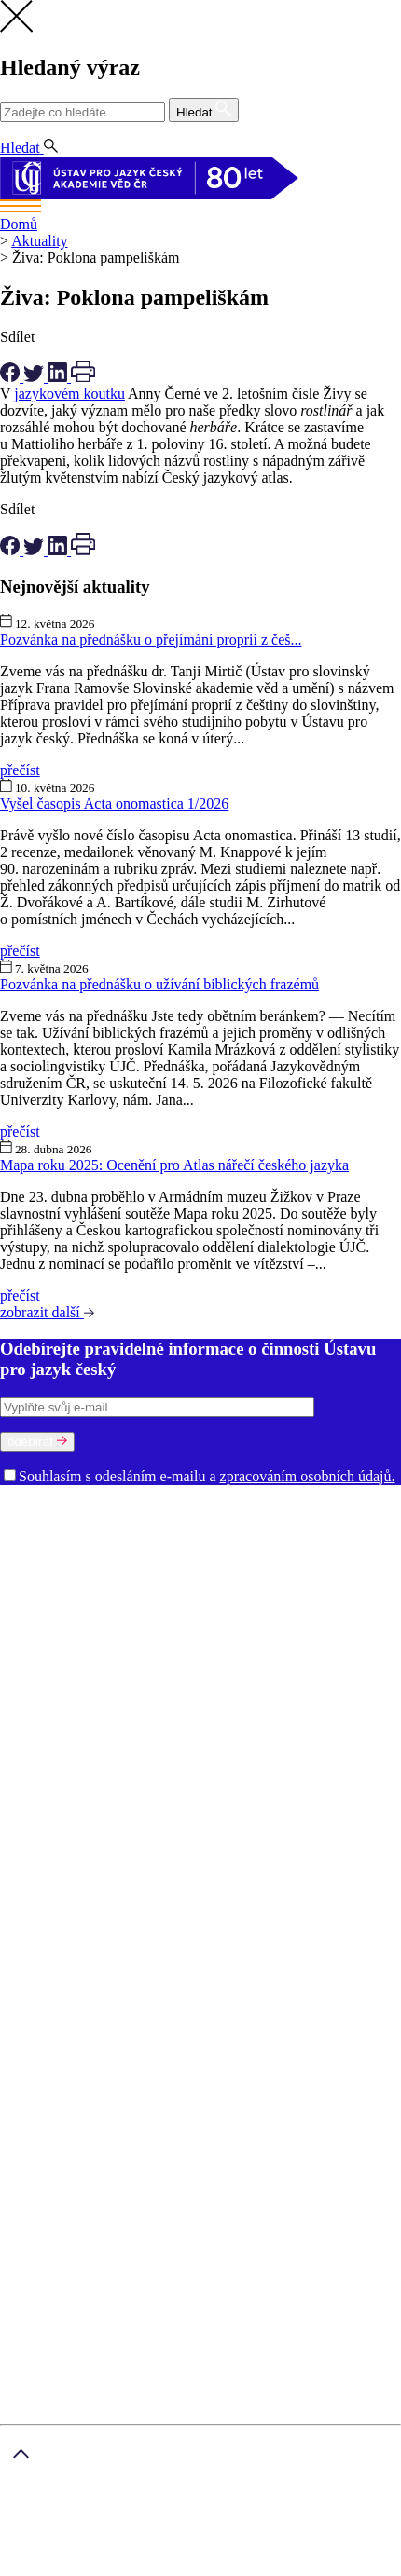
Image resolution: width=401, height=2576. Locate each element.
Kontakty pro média (61, 1642)
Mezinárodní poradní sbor (109, 1541)
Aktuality (39, 241)
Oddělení (217, 1541)
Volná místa (336, 1642)
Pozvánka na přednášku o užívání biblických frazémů (159, 984)
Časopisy (244, 1726)
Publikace (119, 1692)
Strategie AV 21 (166, 1726)
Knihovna (328, 1625)
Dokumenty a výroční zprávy (212, 1642)
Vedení (263, 1525)
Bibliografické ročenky (138, 1776)
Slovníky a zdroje (52, 1743)
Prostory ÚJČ (199, 1525)
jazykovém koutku (69, 394)
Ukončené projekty (59, 1726)
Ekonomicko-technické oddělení (185, 1608)
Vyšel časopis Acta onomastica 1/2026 (114, 803)
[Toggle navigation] (200, 207)
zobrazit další (47, 1312)
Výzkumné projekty (61, 1709)
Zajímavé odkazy (247, 1659)
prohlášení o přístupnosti (253, 2567)
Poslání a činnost (52, 1525)
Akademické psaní (92, 2000)
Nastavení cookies (91, 1966)
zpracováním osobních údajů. (307, 1476)
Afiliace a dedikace (330, 1726)
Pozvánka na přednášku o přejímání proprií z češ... (150, 639)
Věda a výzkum (46, 1675)
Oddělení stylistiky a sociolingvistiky (189, 1592)
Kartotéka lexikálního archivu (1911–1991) (131, 1843)
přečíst (20, 770)
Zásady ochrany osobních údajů (306, 2520)
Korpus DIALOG (314, 1843)
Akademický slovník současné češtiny (115, 1759)
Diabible (143, 1793)
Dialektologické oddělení (321, 1541)
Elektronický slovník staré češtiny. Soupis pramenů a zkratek (182, 1810)
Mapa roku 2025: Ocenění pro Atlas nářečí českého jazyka (174, 1165)
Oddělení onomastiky (329, 1558)
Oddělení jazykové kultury (81, 1575)
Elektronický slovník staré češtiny (273, 1793)
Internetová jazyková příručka (259, 1826)
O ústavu (26, 1508)
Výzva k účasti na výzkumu (306, 1709)
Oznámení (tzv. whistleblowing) (98, 1659)
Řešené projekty (173, 1709)
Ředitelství (265, 1625)
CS (13, 131)
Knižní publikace (203, 1692)
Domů (18, 224)
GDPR (57, 1949)
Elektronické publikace (325, 1692)
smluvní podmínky (72, 2536)
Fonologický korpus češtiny (85, 1826)
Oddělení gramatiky (204, 1558)
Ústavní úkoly (44, 1692)
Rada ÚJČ (318, 1525)
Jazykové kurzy (84, 2016)
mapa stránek (39, 2567)
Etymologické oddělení (71, 1558)
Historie (130, 1525)
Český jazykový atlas (274, 1776)
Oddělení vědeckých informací (137, 1625)
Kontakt (61, 1983)
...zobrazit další (45, 1860)
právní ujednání (129, 2567)
